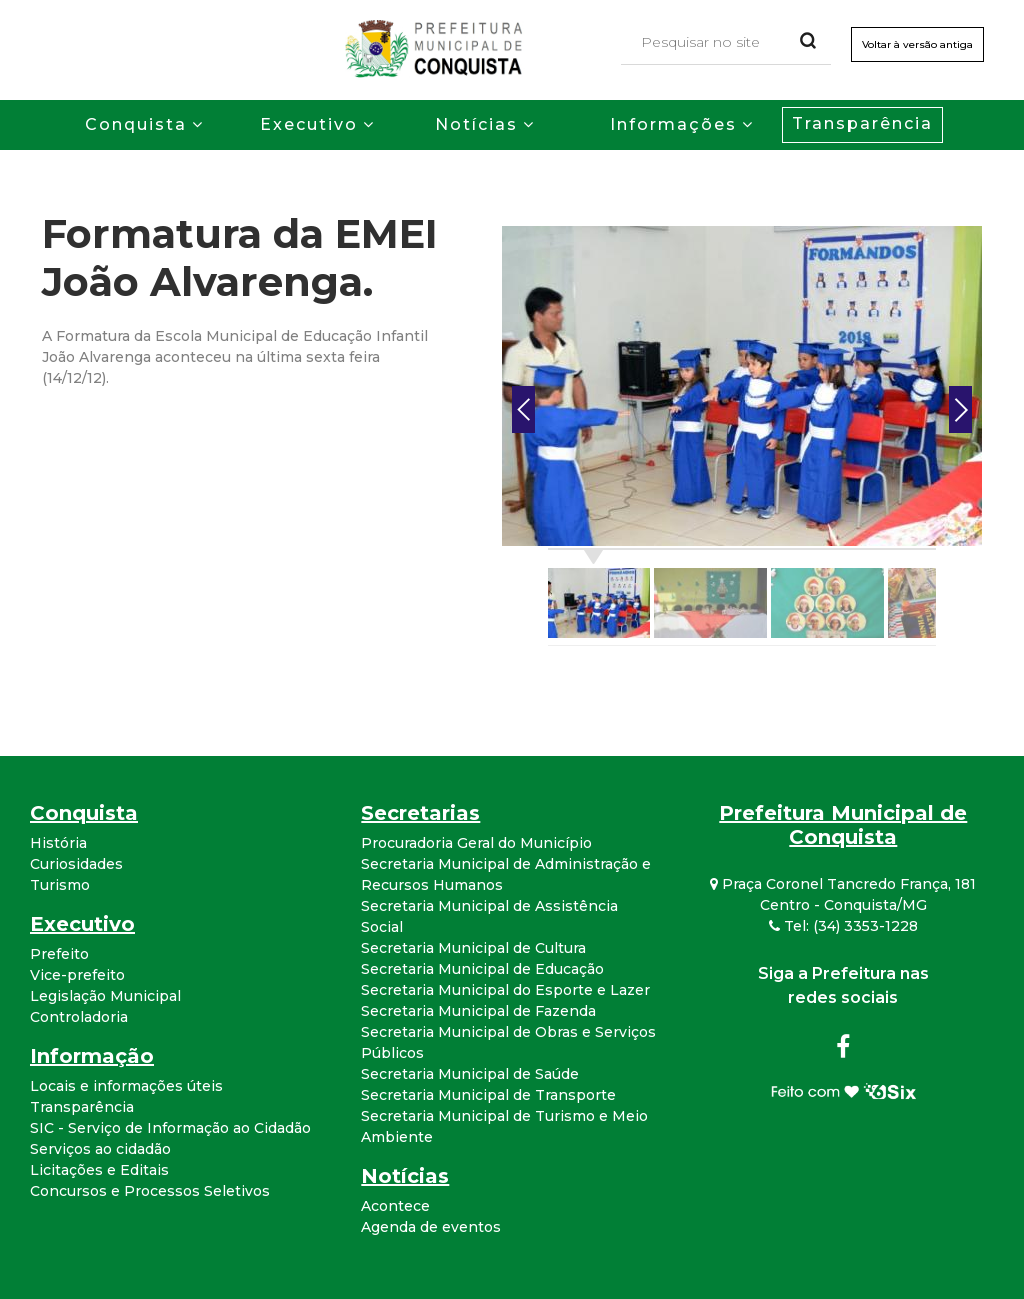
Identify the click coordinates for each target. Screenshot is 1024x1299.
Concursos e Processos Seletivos (150, 1191)
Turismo (60, 885)
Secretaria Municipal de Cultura (473, 948)
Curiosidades (76, 864)
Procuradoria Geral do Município (476, 843)
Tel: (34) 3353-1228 (843, 926)
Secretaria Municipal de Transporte (488, 1095)
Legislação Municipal (105, 996)
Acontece (395, 1206)
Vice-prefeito (77, 975)
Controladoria (79, 1017)
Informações (673, 124)
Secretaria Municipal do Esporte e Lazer (505, 990)
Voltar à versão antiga (917, 44)
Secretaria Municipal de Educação (482, 969)
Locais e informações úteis (126, 1086)
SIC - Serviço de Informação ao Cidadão (170, 1128)
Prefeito (59, 954)
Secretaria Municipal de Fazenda (478, 1011)
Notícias (476, 124)
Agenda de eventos (431, 1227)
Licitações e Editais (99, 1170)
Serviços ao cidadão (100, 1149)
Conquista (136, 124)
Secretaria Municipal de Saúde (470, 1074)
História (58, 843)
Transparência (862, 123)
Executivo (309, 124)
